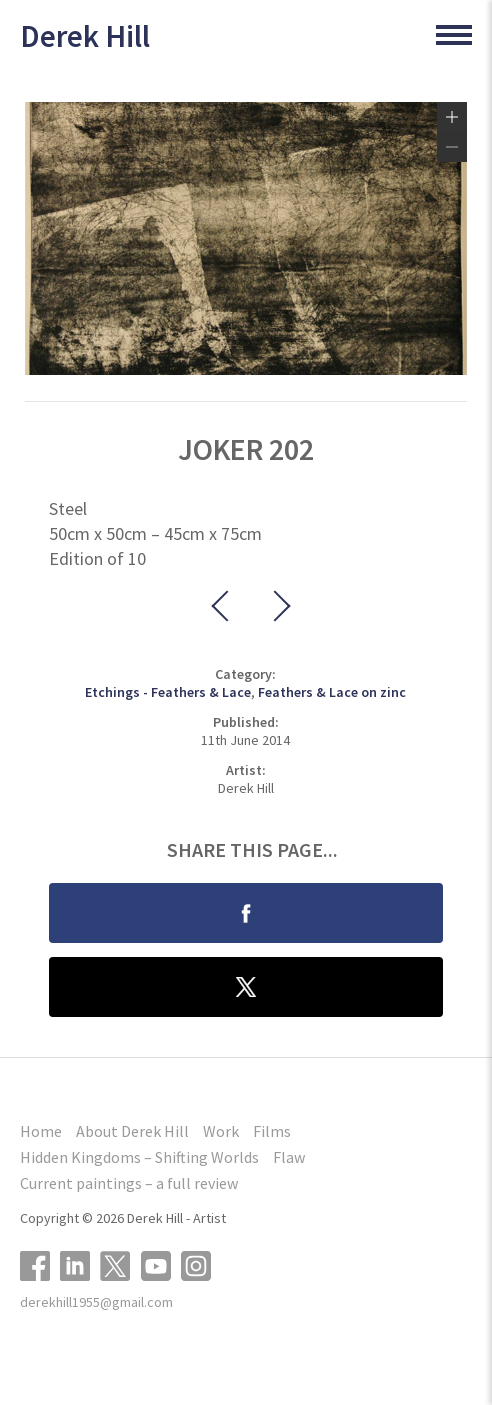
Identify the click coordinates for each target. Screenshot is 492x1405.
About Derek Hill (132, 1131)
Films (272, 1131)
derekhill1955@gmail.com (96, 1302)
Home (41, 1131)
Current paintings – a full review (129, 1183)
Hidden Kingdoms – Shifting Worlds (139, 1157)
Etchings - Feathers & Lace (168, 692)
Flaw (289, 1157)
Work (221, 1131)
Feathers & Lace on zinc (332, 692)
